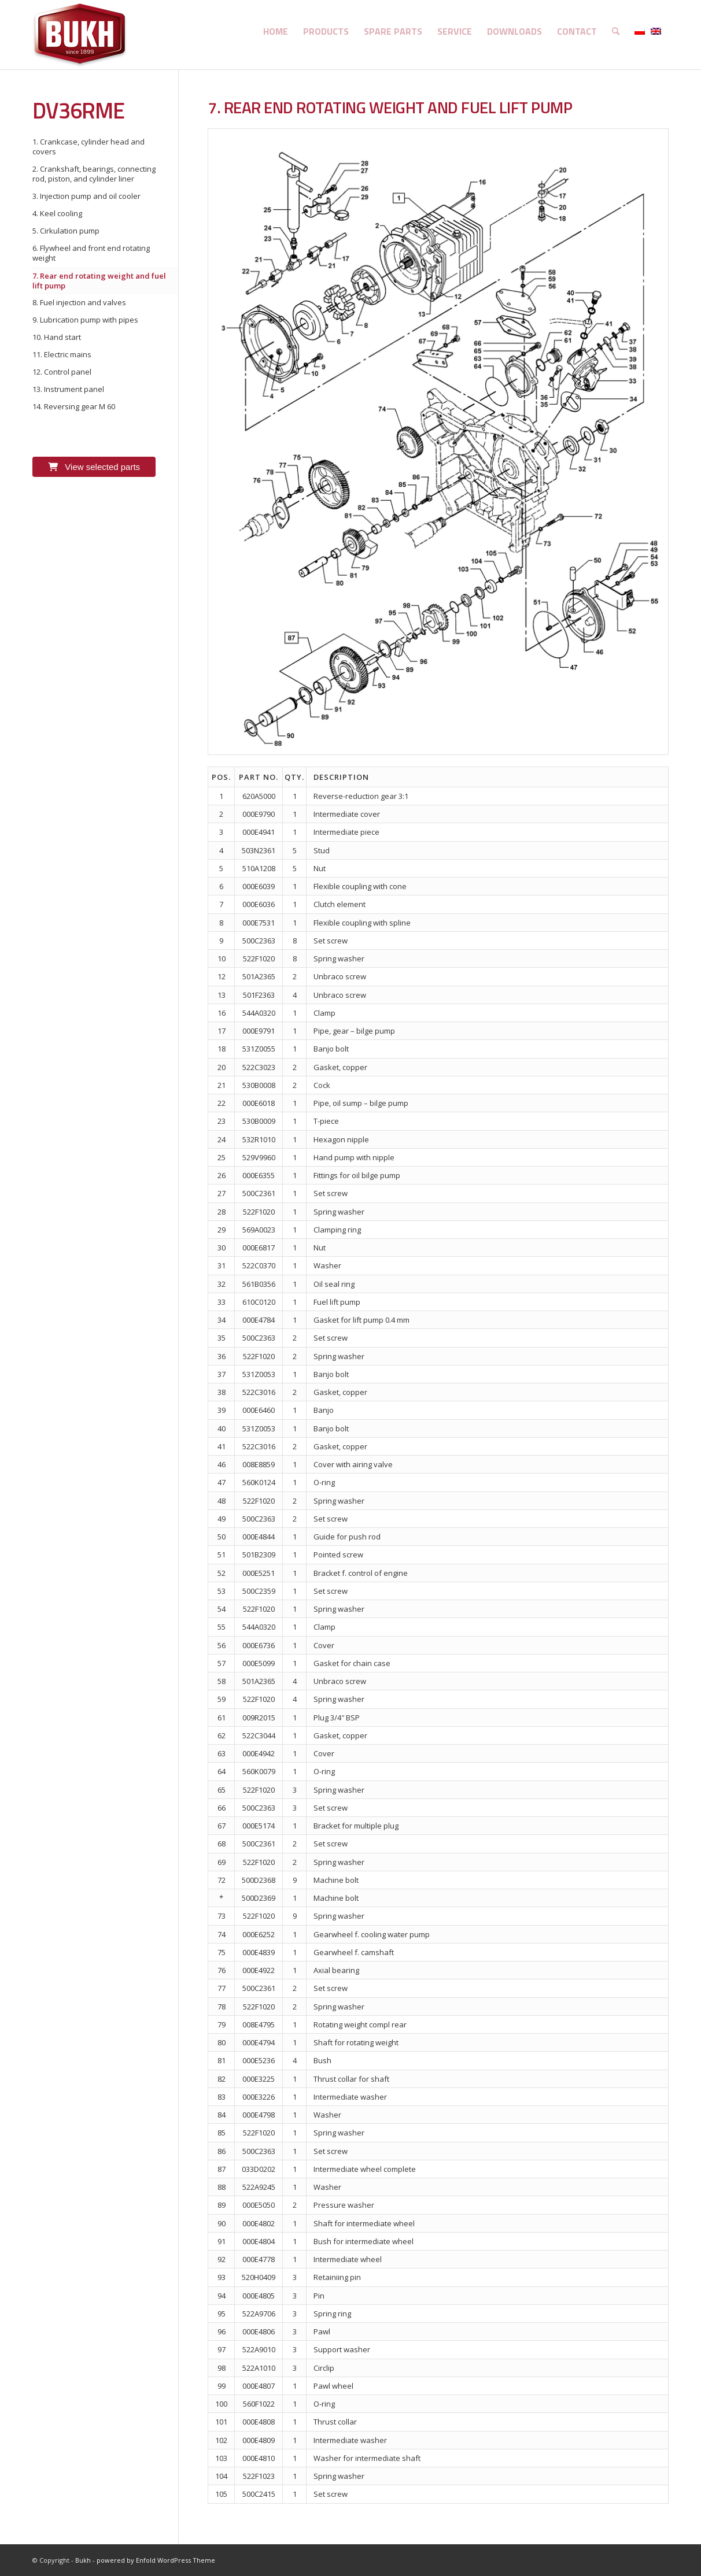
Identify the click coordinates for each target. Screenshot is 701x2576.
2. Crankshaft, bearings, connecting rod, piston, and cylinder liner (94, 174)
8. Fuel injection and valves (79, 302)
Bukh (83, 2560)
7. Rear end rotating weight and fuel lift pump (99, 281)
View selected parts (94, 467)
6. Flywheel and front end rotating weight (91, 253)
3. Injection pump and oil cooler (86, 196)
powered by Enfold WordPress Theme (156, 2560)
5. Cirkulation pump (65, 230)
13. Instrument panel (68, 389)
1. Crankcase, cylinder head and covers (88, 146)
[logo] (79, 34)
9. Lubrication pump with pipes (85, 319)
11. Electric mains (61, 354)
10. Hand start (56, 337)
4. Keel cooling (57, 213)
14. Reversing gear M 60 (73, 406)
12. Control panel (61, 372)
